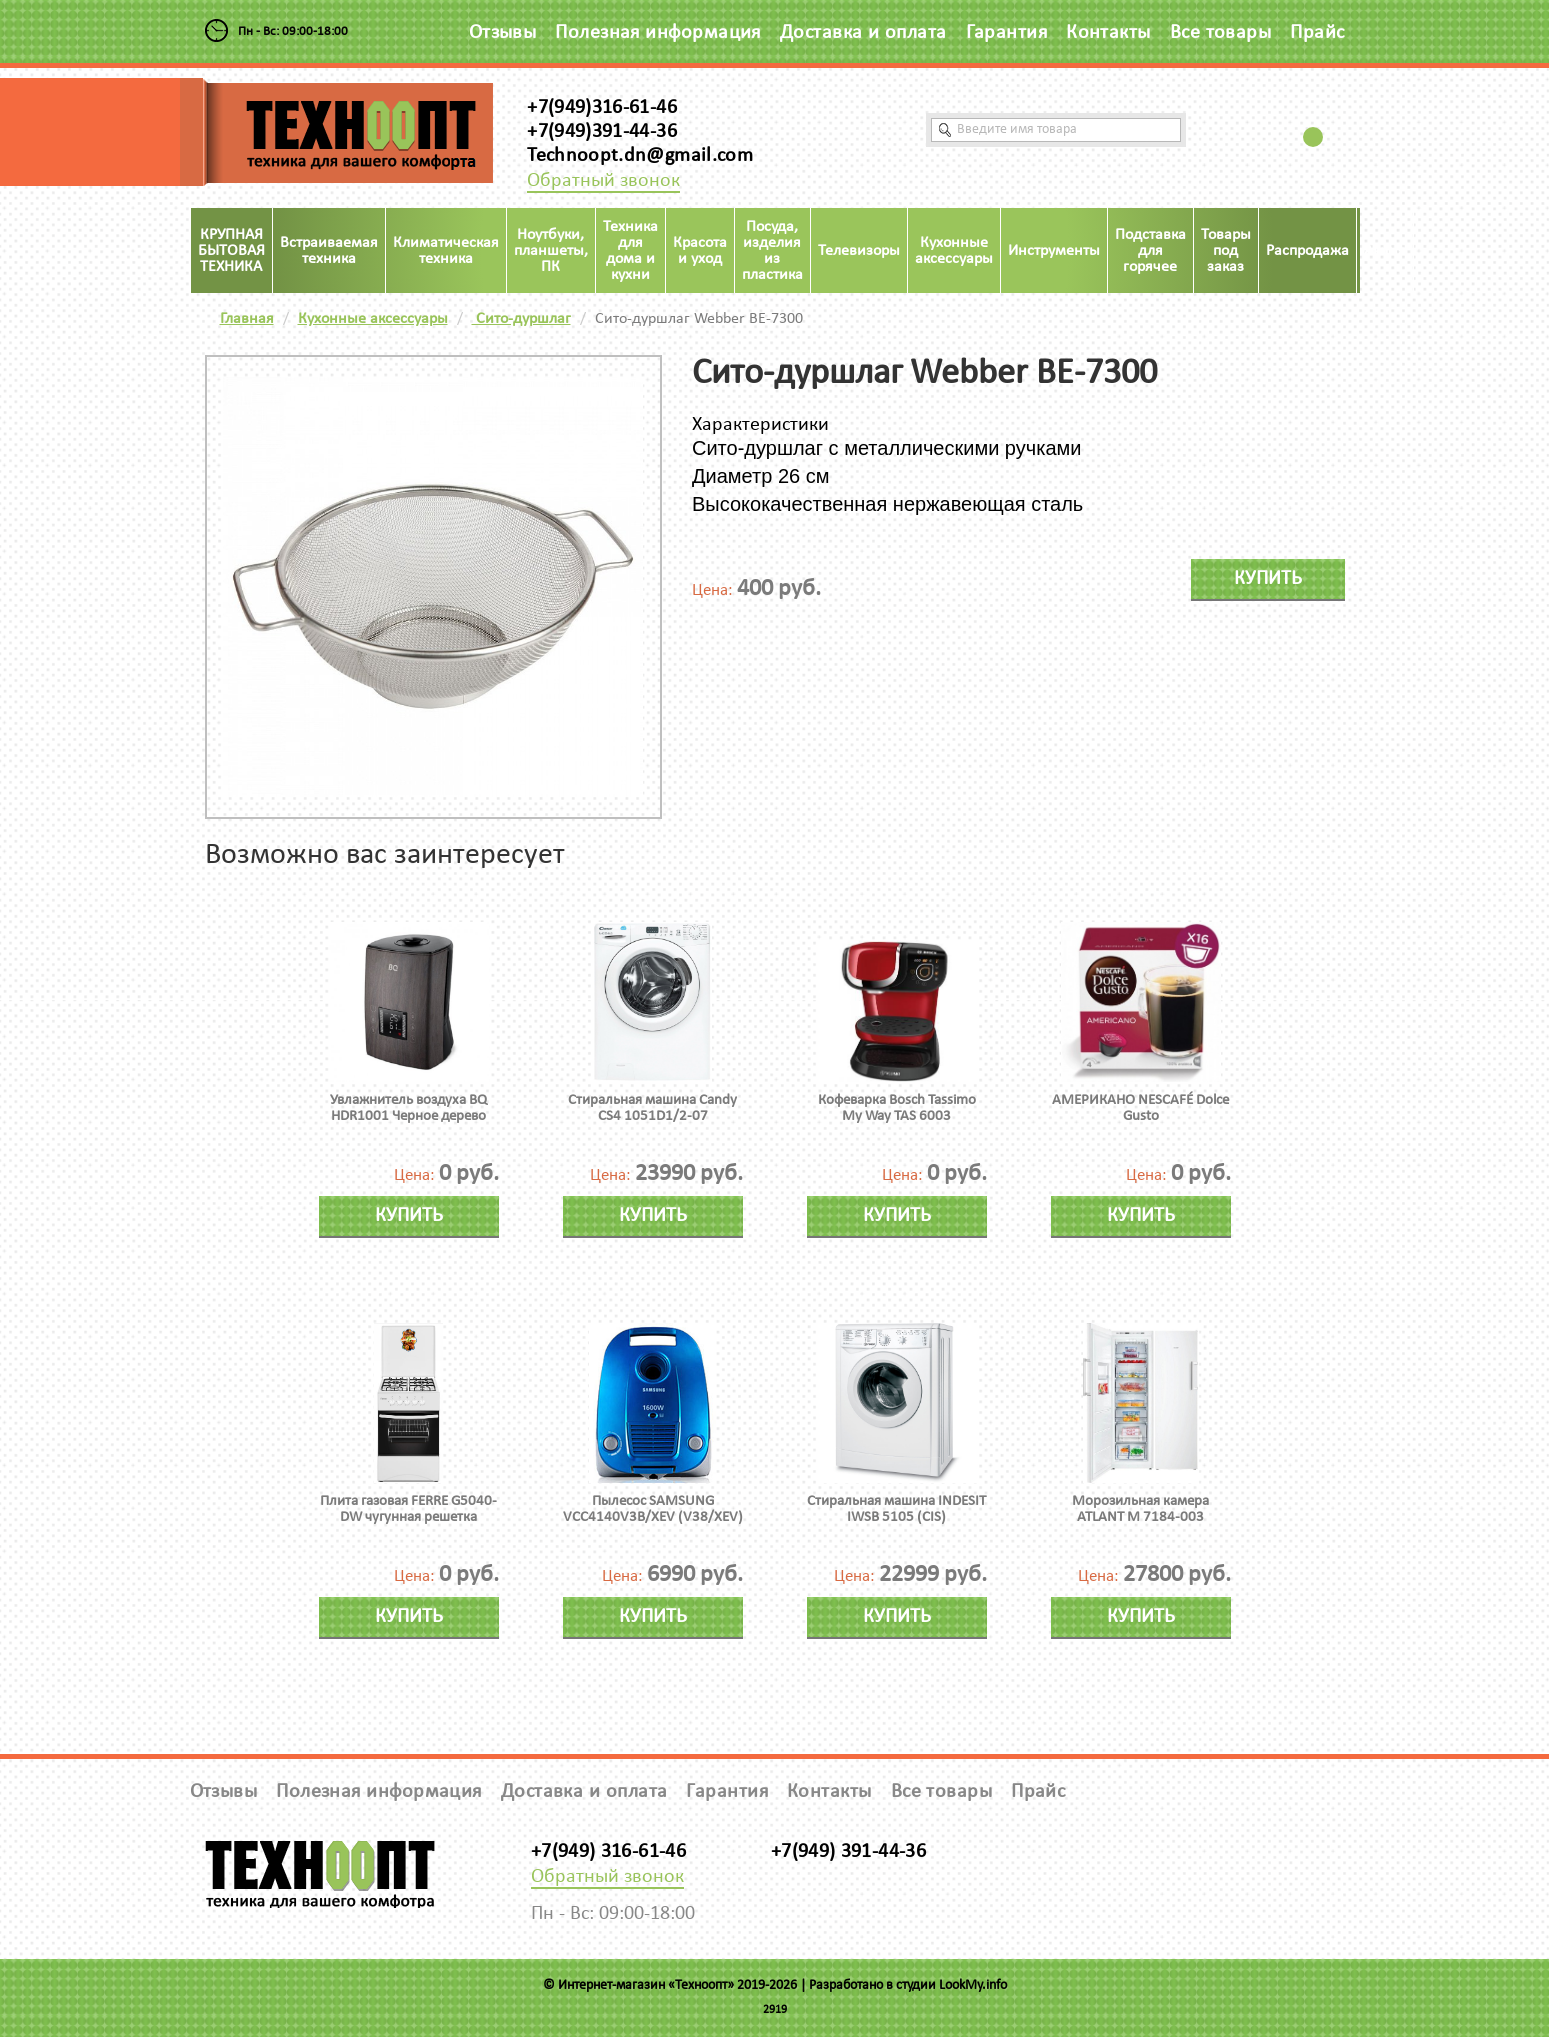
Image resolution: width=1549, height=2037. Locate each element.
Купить (1268, 579)
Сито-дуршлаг (521, 319)
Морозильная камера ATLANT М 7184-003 (1140, 1509)
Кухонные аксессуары (373, 319)
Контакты (1108, 33)
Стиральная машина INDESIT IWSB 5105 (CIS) (896, 1509)
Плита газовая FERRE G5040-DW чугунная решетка (408, 1509)
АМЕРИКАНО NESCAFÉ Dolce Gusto (1140, 1108)
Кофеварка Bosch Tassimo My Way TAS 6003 (897, 1108)
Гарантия (1007, 33)
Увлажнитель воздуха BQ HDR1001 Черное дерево (408, 1108)
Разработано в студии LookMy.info (908, 1985)
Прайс (1317, 33)
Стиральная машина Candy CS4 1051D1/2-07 (652, 1108)
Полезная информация (658, 33)
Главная (247, 319)
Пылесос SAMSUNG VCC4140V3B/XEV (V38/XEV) (653, 1509)
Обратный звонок (603, 181)
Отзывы (503, 33)
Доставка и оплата (863, 33)
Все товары (1221, 33)
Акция (1385, 251)
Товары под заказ (1226, 251)
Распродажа (1307, 251)
